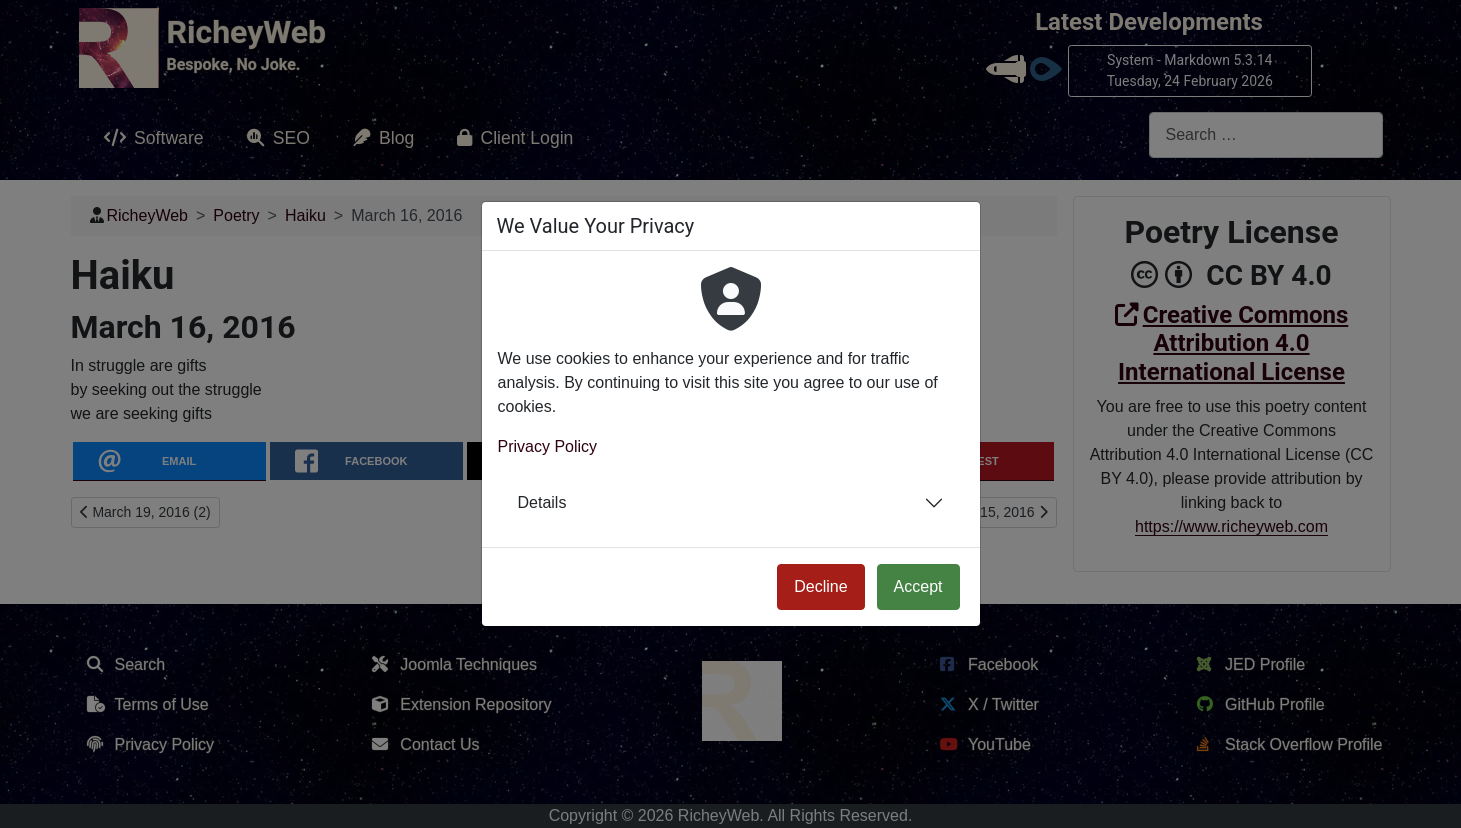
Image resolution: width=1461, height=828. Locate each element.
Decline (820, 586)
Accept (918, 586)
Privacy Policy (548, 446)
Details (542, 502)
